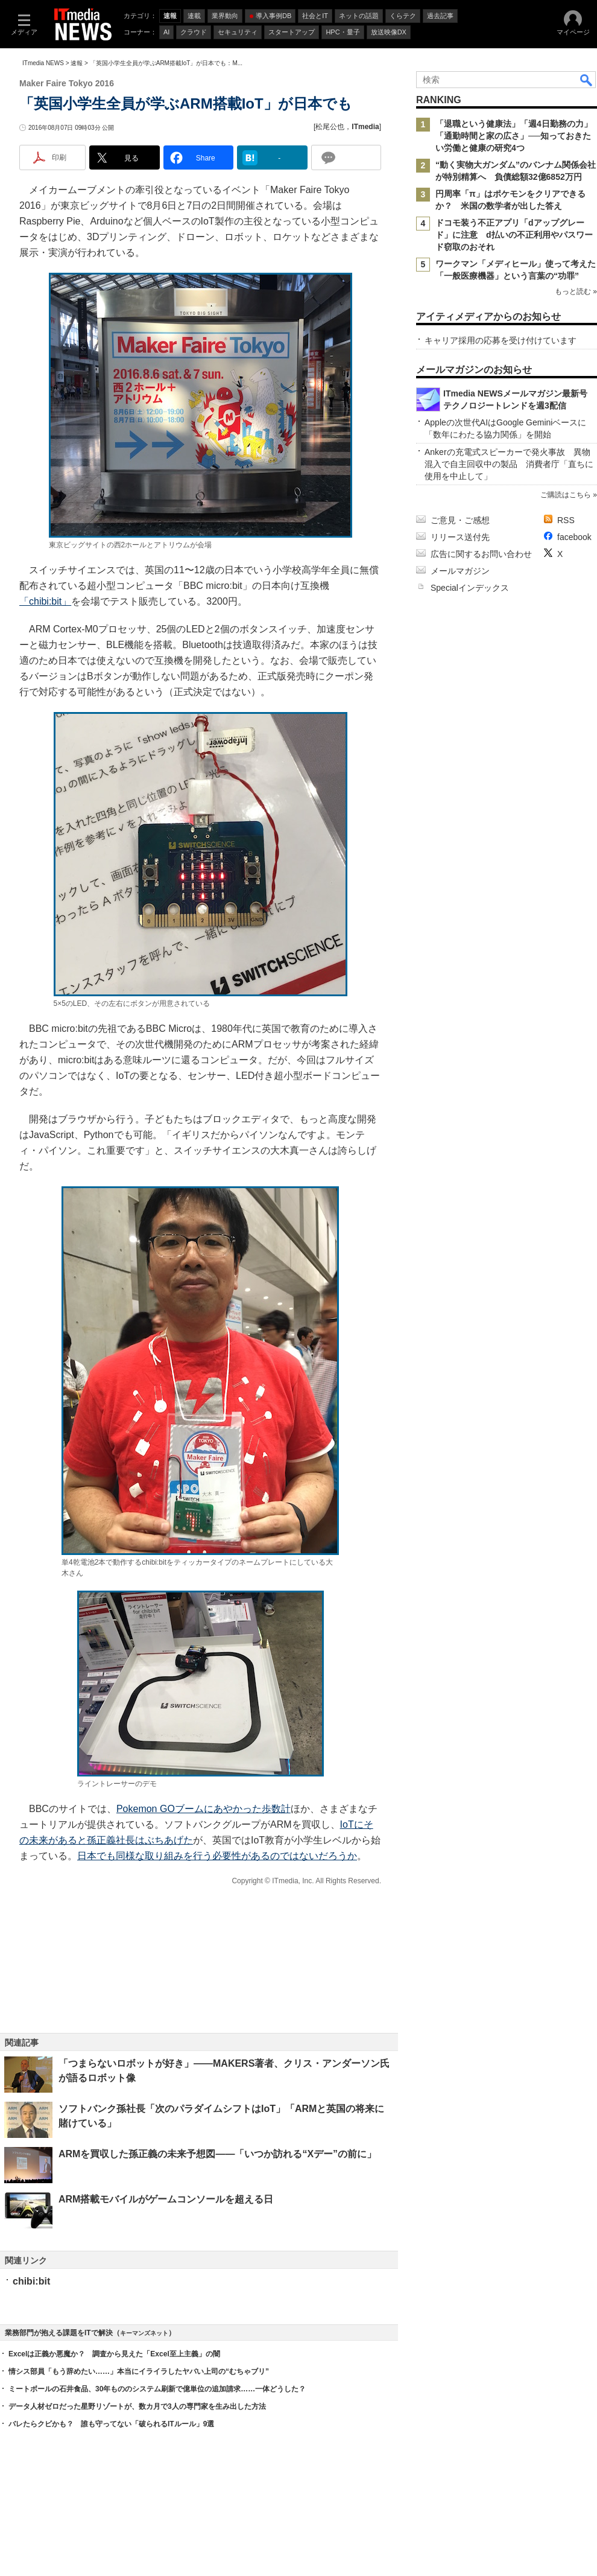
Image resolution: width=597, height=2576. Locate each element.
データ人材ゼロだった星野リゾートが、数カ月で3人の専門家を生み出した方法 (137, 2406)
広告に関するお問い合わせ (481, 554)
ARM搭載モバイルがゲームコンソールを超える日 (165, 2199)
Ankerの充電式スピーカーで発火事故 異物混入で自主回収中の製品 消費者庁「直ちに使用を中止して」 (509, 464)
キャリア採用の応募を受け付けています (500, 340)
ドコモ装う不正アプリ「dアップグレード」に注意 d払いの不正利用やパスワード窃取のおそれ (514, 235)
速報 (77, 63)
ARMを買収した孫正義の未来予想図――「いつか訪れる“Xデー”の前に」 (217, 2154)
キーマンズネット (144, 2333)
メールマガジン (460, 571)
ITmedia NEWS (43, 63)
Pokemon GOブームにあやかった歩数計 (203, 1809)
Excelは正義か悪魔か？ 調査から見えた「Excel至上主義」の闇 (114, 2354)
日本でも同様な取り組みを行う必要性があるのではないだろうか (217, 1856)
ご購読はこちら (565, 495)
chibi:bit (31, 2281)
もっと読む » (576, 291)
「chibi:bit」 (45, 601)
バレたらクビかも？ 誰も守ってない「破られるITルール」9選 (111, 2424)
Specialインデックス (470, 588)
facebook (574, 537)
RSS (566, 520)
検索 (587, 79)
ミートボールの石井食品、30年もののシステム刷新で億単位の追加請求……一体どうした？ (157, 2389)
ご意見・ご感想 (460, 520)
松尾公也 (329, 126)
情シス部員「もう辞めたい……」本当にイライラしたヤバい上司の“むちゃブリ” (138, 2371)
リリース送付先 (460, 537)
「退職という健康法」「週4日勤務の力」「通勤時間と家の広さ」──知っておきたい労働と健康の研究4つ (513, 136)
